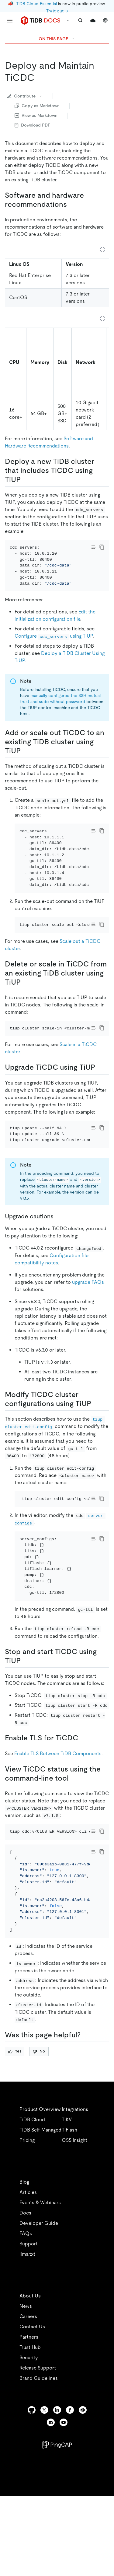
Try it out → (57, 10)
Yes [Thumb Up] (14, 2125)
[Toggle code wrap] (93, 547)
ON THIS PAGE (57, 38)
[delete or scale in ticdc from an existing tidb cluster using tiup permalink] (25, 1006)
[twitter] (44, 2484)
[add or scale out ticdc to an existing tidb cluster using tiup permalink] (25, 759)
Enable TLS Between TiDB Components (58, 1811)
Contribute (25, 96)
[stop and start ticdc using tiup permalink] (25, 1718)
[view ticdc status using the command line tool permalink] (73, 1835)
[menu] (10, 21)
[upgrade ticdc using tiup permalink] (100, 1100)
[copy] (102, 547)
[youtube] (63, 2496)
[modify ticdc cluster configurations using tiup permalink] (96, 1444)
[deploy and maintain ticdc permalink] (39, 77)
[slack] (82, 2484)
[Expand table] (102, 249)
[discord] (50, 2496)
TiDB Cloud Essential (36, 3)
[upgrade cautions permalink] (58, 1257)
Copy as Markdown (37, 105)
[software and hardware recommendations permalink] (71, 204)
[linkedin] (57, 2484)
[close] (102, 2529)
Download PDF (32, 125)
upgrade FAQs (88, 1323)
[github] (31, 2484)
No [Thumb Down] (39, 2125)
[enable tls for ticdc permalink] (83, 1795)
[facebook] (70, 2484)
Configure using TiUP (54, 644)
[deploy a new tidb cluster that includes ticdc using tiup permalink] (25, 479)
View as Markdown (36, 115)
